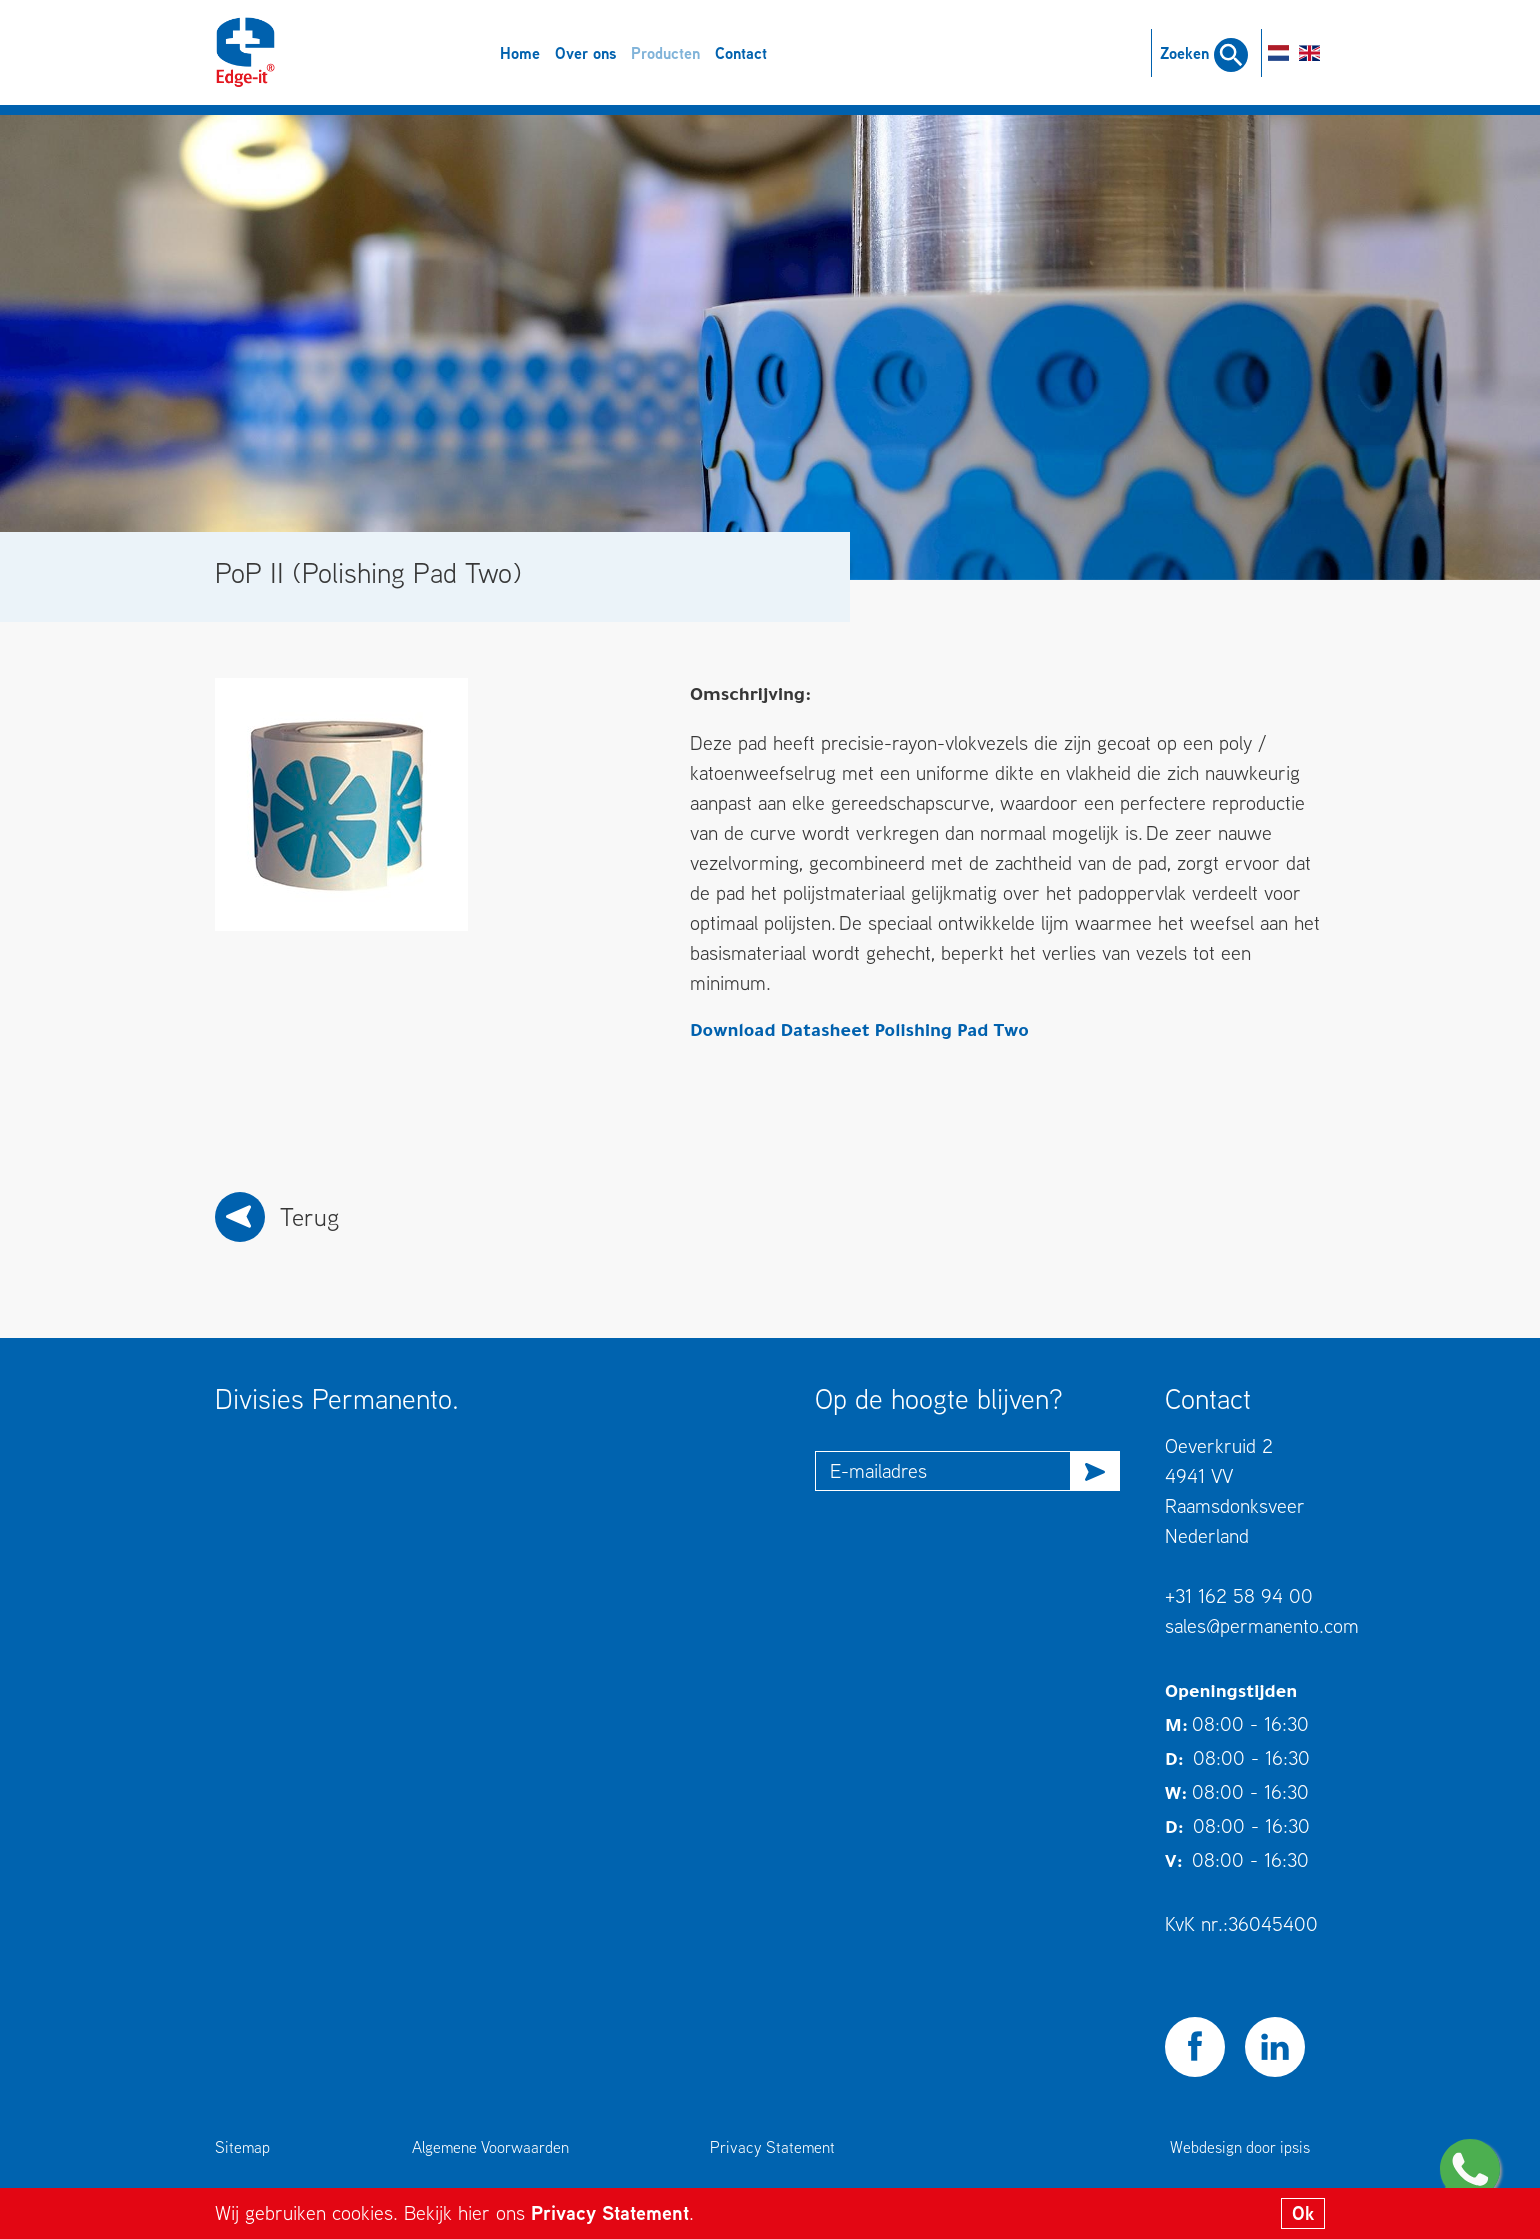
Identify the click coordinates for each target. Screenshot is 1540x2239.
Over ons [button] (585, 53)
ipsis (1295, 2147)
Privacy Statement (610, 2212)
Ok (1303, 2213)
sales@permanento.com (1262, 1625)
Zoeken (1204, 53)
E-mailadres (878, 1470)
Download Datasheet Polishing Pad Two (859, 1033)
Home (520, 53)
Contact (741, 53)
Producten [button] (665, 53)
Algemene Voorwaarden (490, 2147)
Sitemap (242, 2147)
